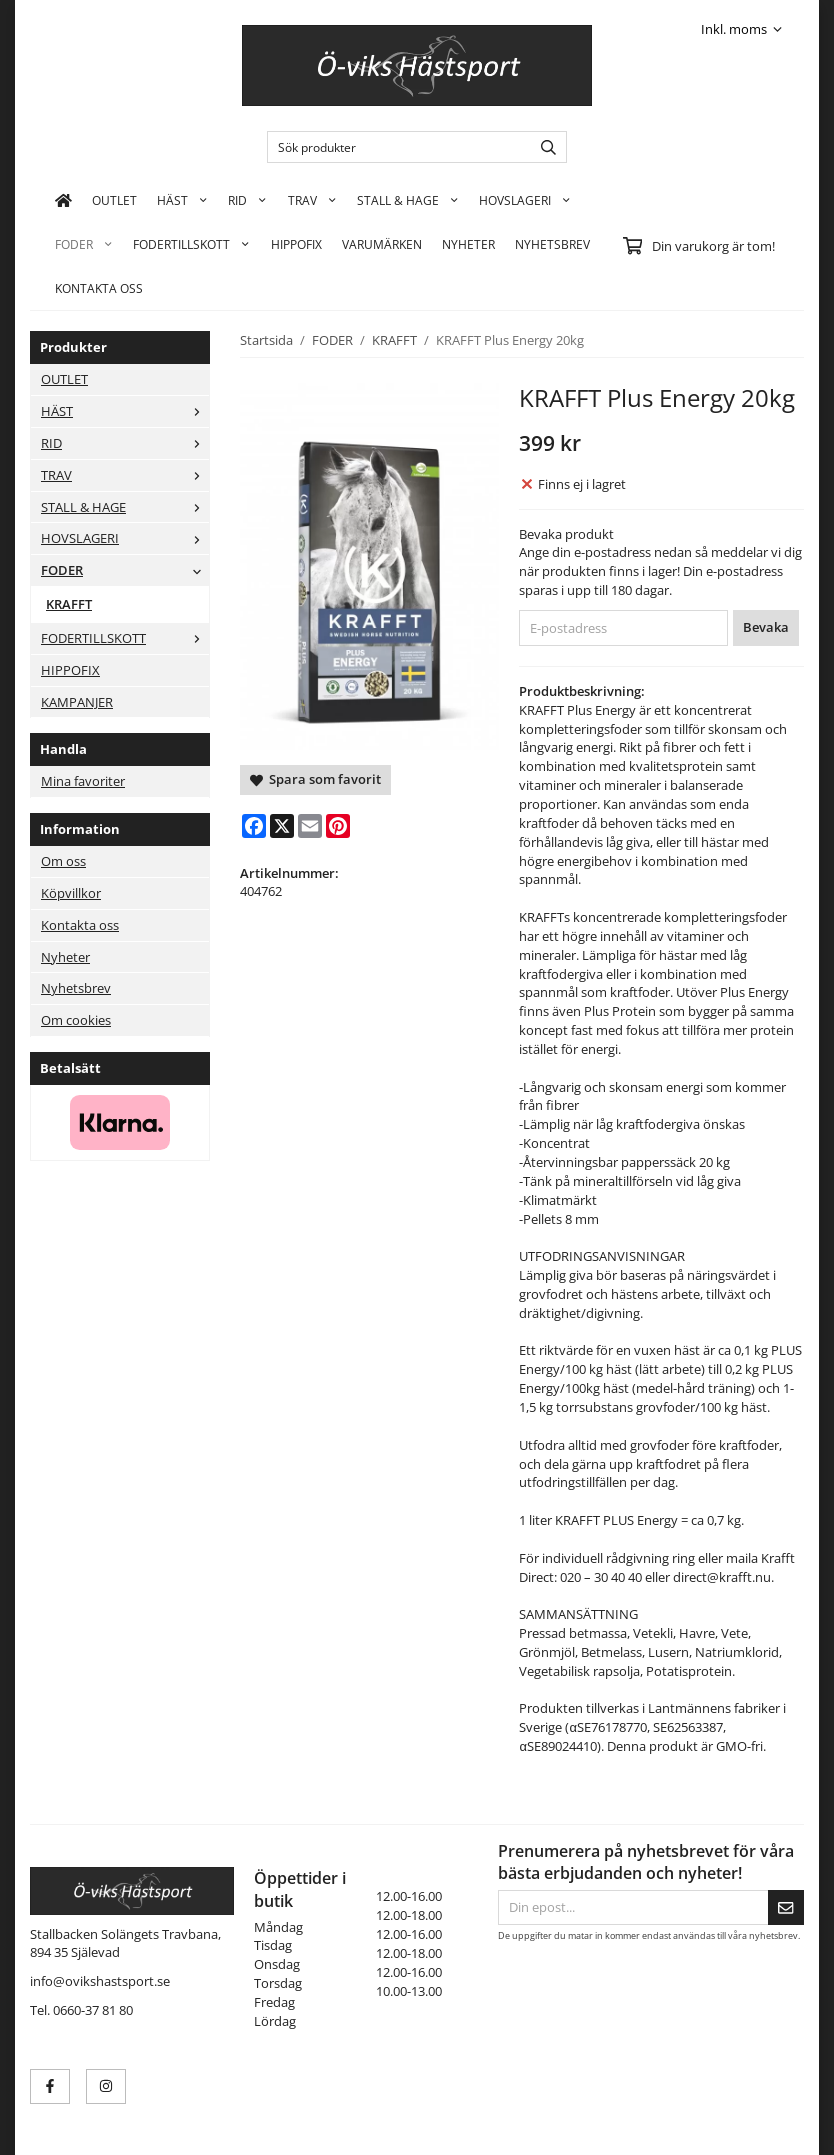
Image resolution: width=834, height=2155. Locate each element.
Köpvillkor (71, 893)
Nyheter (468, 244)
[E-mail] (310, 826)
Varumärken (382, 244)
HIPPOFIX (296, 244)
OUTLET (114, 200)
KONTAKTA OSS (99, 288)
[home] (63, 200)
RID (247, 200)
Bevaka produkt (566, 534)
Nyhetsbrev (552, 244)
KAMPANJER (77, 702)
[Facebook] (254, 826)
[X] (282, 826)
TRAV (312, 200)
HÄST (182, 200)
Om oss (63, 861)
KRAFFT (69, 604)
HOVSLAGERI (525, 200)
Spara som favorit (315, 779)
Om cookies (76, 1020)
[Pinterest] (338, 826)
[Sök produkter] (394, 147)
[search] (543, 147)
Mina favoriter (83, 781)
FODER (84, 244)
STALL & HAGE (408, 200)
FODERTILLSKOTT (191, 244)
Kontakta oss (80, 925)
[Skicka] (786, 1907)
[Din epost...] (633, 1907)
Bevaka (766, 627)
